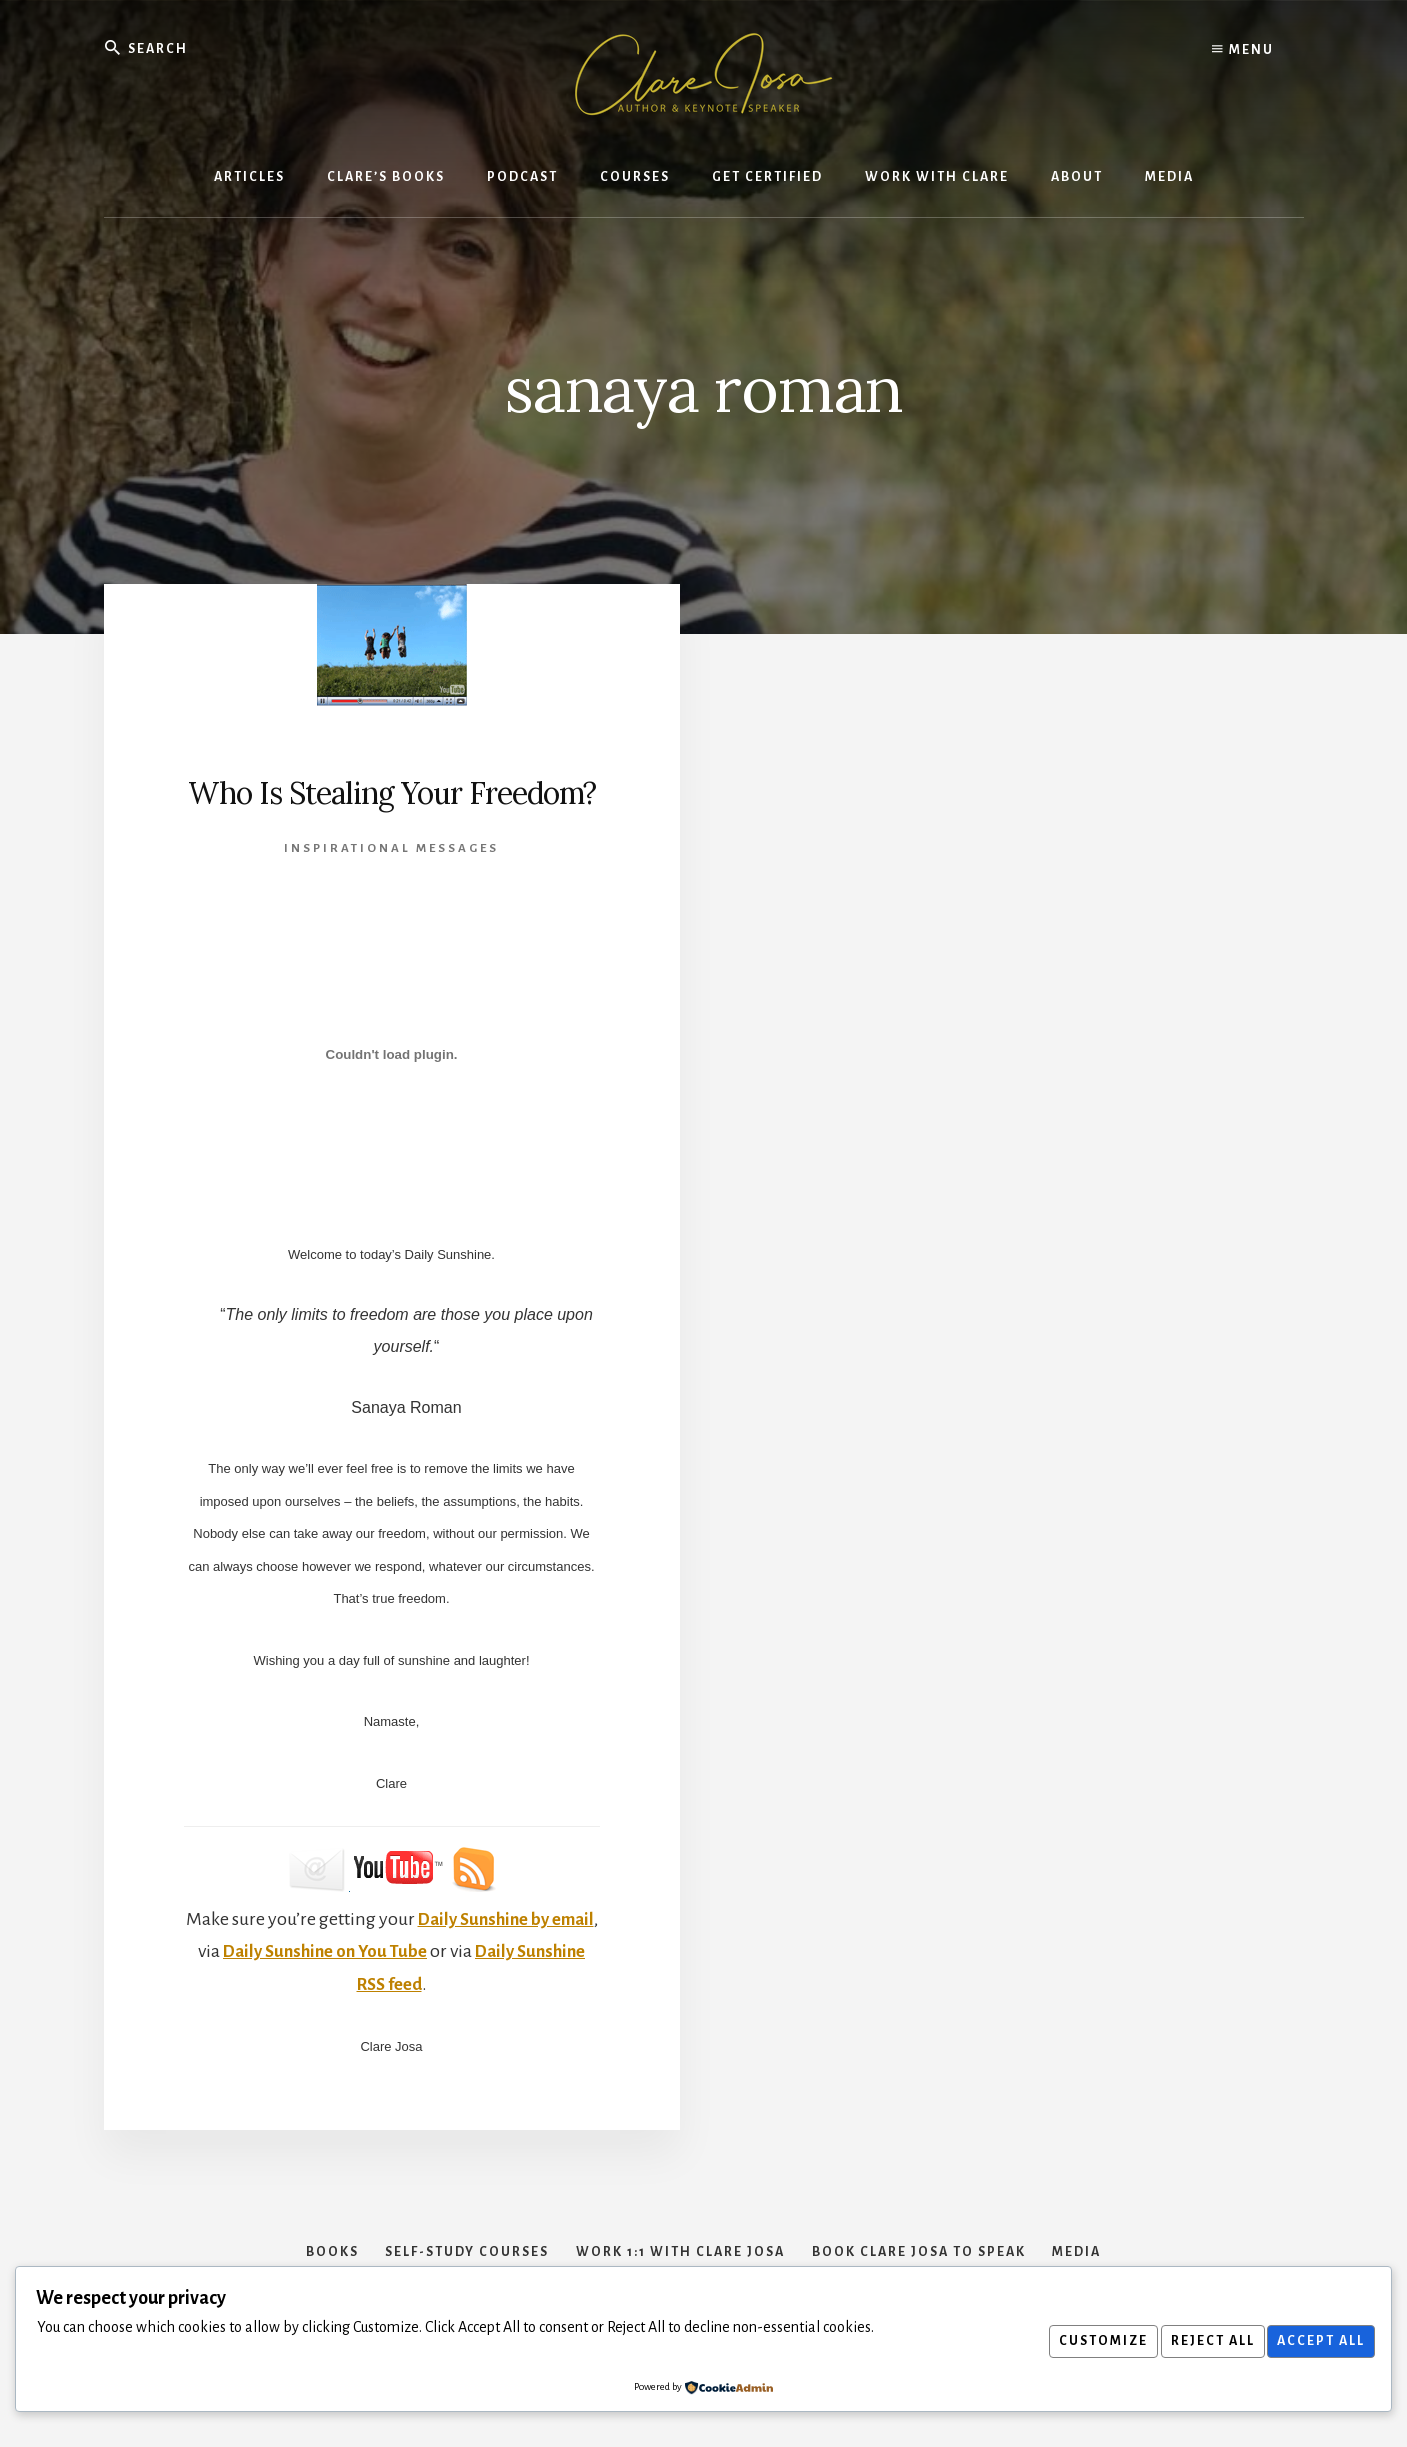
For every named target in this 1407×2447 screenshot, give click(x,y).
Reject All (1201, 2341)
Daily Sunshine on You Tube (385, 1995)
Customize (1084, 2341)
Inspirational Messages (391, 891)
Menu (1243, 50)
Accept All (1317, 2341)
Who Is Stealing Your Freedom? (392, 813)
